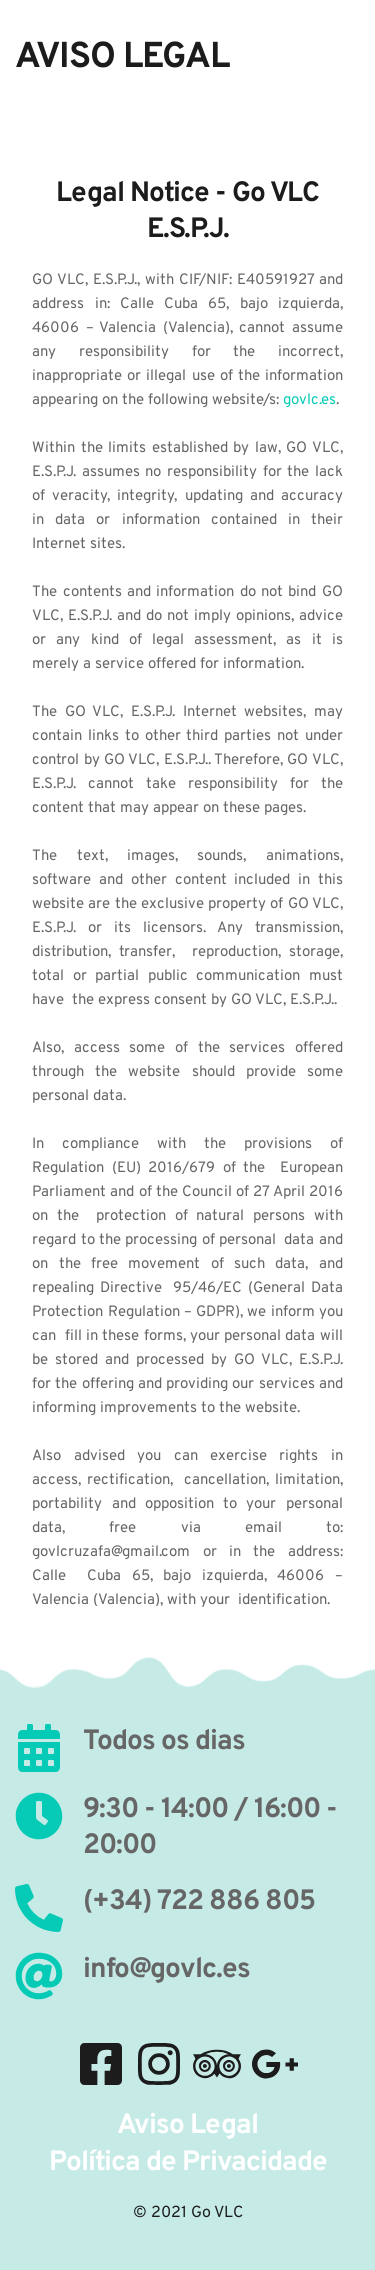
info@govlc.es (166, 1970)
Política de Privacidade (188, 2163)
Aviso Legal (187, 2126)
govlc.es (309, 400)
